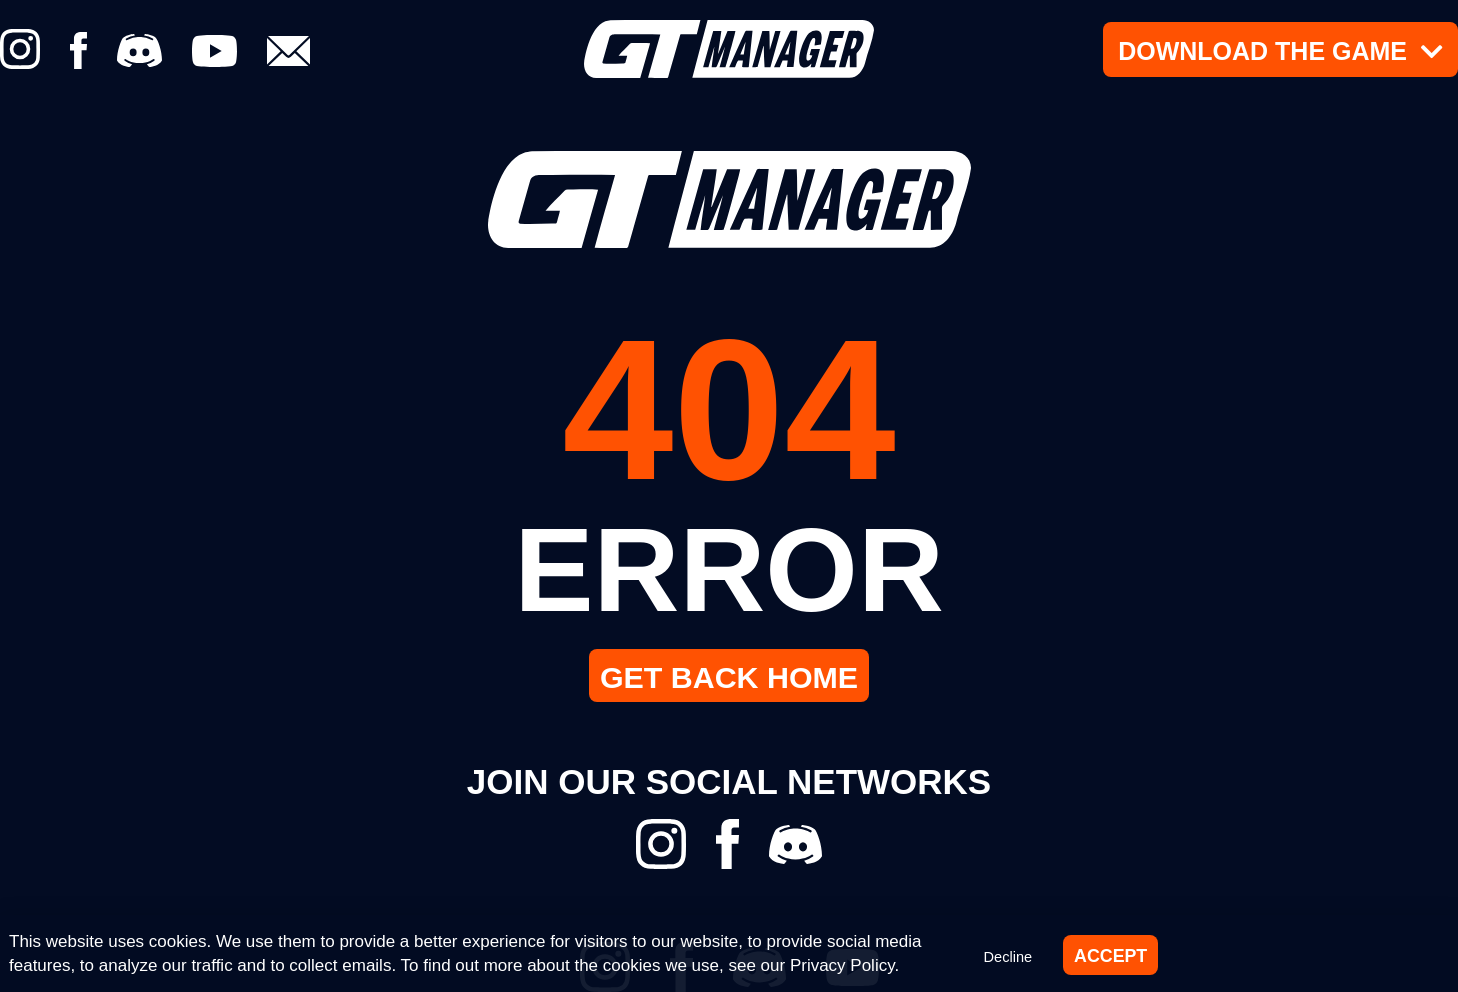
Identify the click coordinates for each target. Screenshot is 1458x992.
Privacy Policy (842, 963)
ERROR (729, 565)
